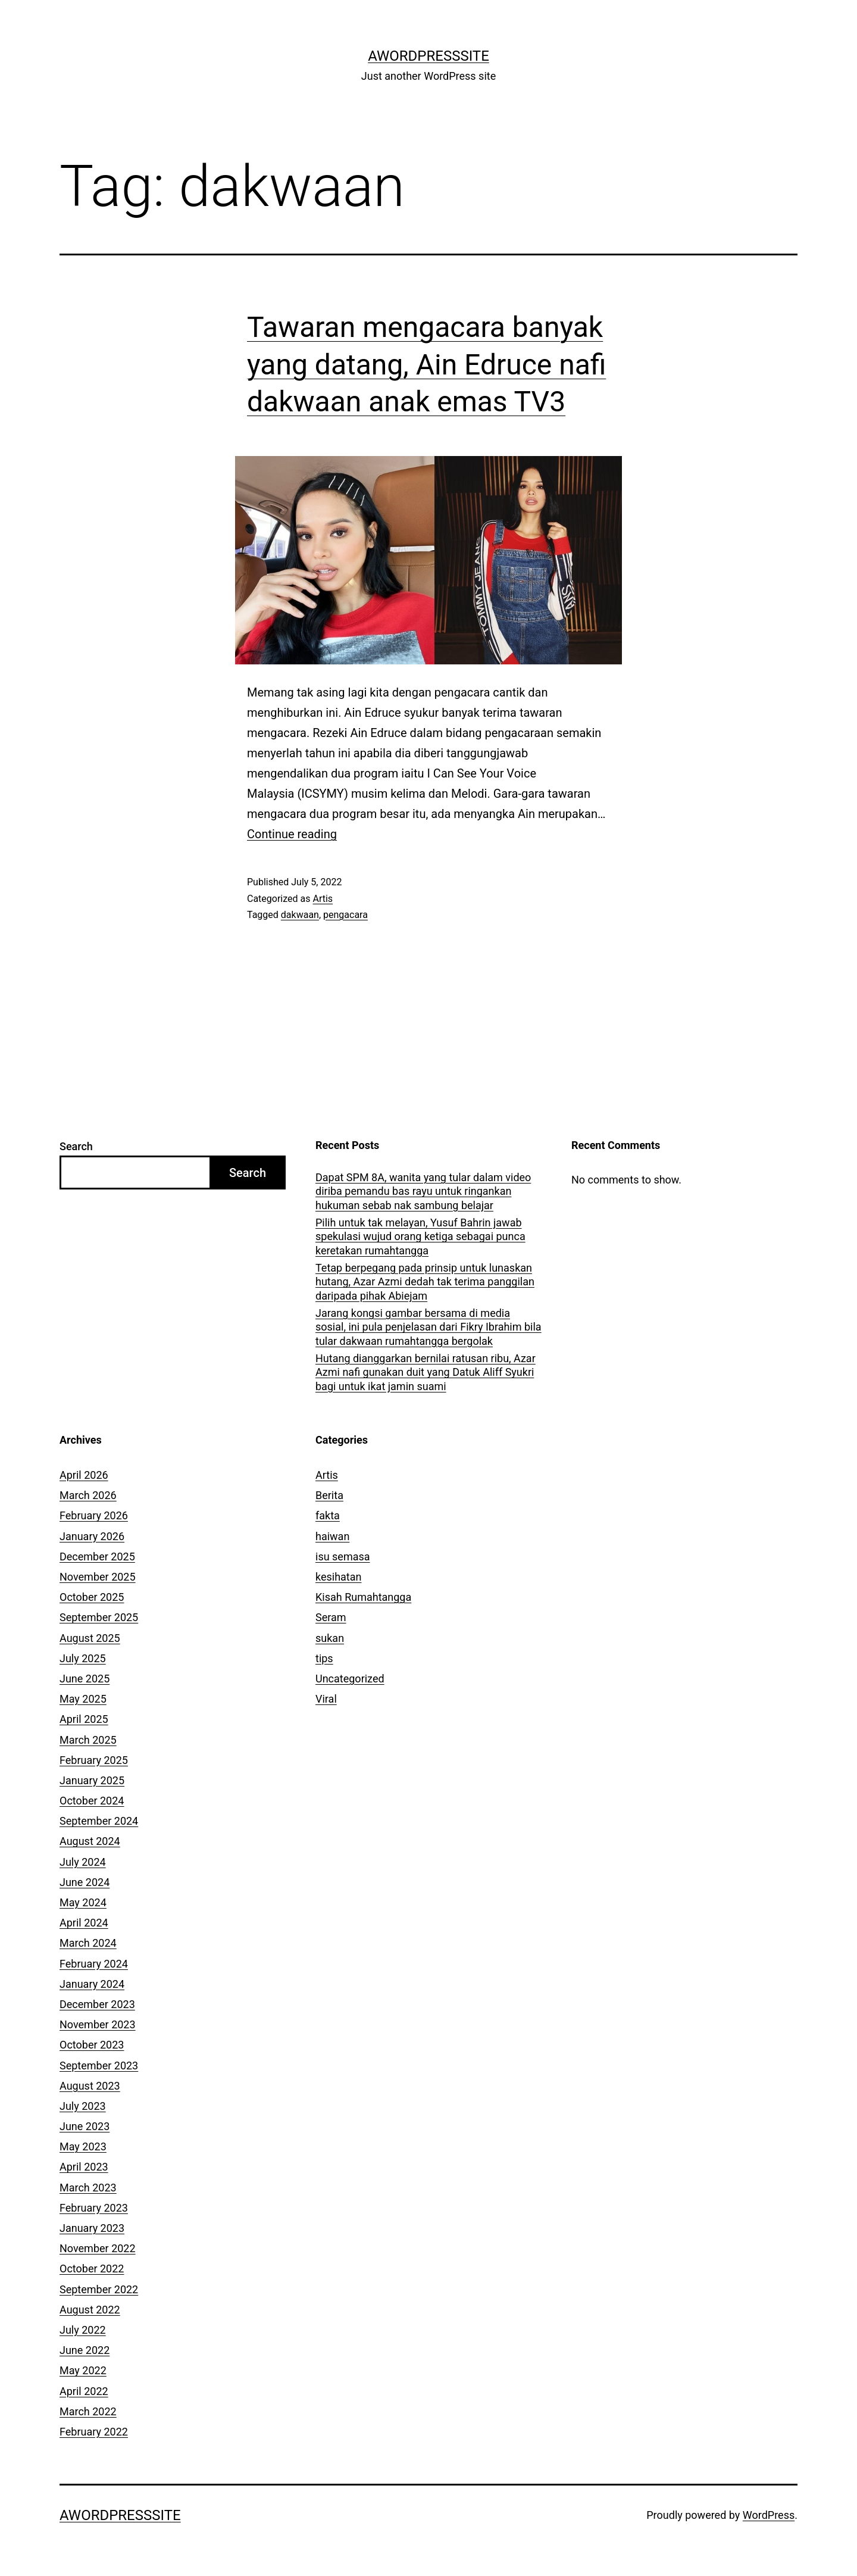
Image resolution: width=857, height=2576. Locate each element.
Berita (329, 1495)
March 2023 (88, 2187)
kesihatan (338, 1576)
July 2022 (83, 2330)
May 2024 (83, 1902)
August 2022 (90, 2309)
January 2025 (92, 1780)
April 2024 (84, 1922)
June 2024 (85, 1882)
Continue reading (292, 834)
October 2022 (92, 2268)
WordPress (769, 2515)
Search (76, 1146)
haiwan (332, 1536)
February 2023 (94, 2208)
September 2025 (99, 1617)
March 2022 (88, 2411)
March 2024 (88, 1943)
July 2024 (83, 1862)
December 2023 (97, 2004)
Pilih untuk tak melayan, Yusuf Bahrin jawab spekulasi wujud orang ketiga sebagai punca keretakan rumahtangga (420, 1236)
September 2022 (99, 2289)
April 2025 (84, 1719)
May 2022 (83, 2370)
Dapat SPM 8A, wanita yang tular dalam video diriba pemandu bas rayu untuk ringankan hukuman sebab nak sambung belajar (423, 1191)
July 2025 (83, 1658)
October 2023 (92, 2044)
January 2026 (92, 1536)
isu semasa (342, 1556)
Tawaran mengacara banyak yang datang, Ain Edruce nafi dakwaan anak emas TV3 (426, 364)
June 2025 (85, 1678)
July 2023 (83, 2106)
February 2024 (94, 1963)
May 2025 (83, 1699)
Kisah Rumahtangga (363, 1597)
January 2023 (92, 2228)
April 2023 (84, 2166)
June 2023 (85, 2126)
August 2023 (90, 2085)
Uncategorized (349, 1678)
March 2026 (88, 1495)
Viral (326, 1699)
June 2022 (85, 2350)
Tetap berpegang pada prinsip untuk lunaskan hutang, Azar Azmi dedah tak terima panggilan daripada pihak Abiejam (424, 1282)
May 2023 (83, 2146)
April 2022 (84, 2391)
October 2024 (92, 1800)
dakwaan (300, 914)
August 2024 (90, 1841)
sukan (329, 1638)
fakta (327, 1515)
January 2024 (92, 1984)
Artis (322, 898)
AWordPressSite (428, 56)
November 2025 (98, 1576)
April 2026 (84, 1475)
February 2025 (94, 1760)
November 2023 (98, 2024)
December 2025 (97, 1556)
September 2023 (99, 2065)
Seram (330, 1617)
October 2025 (92, 1597)
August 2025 (90, 1638)
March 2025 (88, 1740)
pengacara (345, 914)
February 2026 (94, 1515)
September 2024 (99, 1821)
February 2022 (94, 2431)
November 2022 (98, 2248)
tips (324, 1658)
